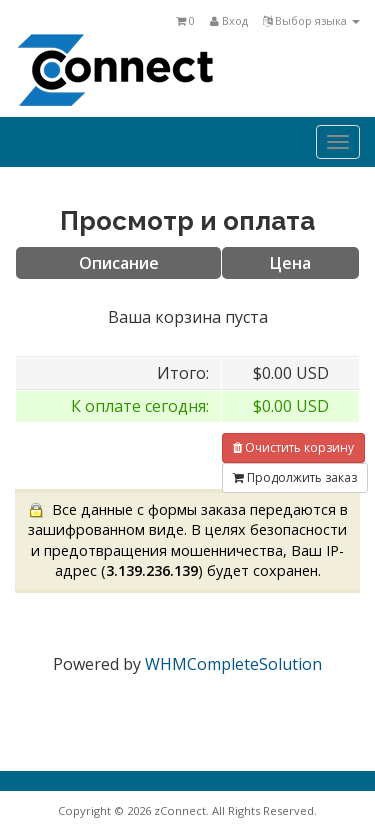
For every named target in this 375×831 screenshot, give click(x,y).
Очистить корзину (293, 447)
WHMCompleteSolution (233, 664)
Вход (229, 20)
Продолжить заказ (295, 477)
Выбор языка (311, 20)
